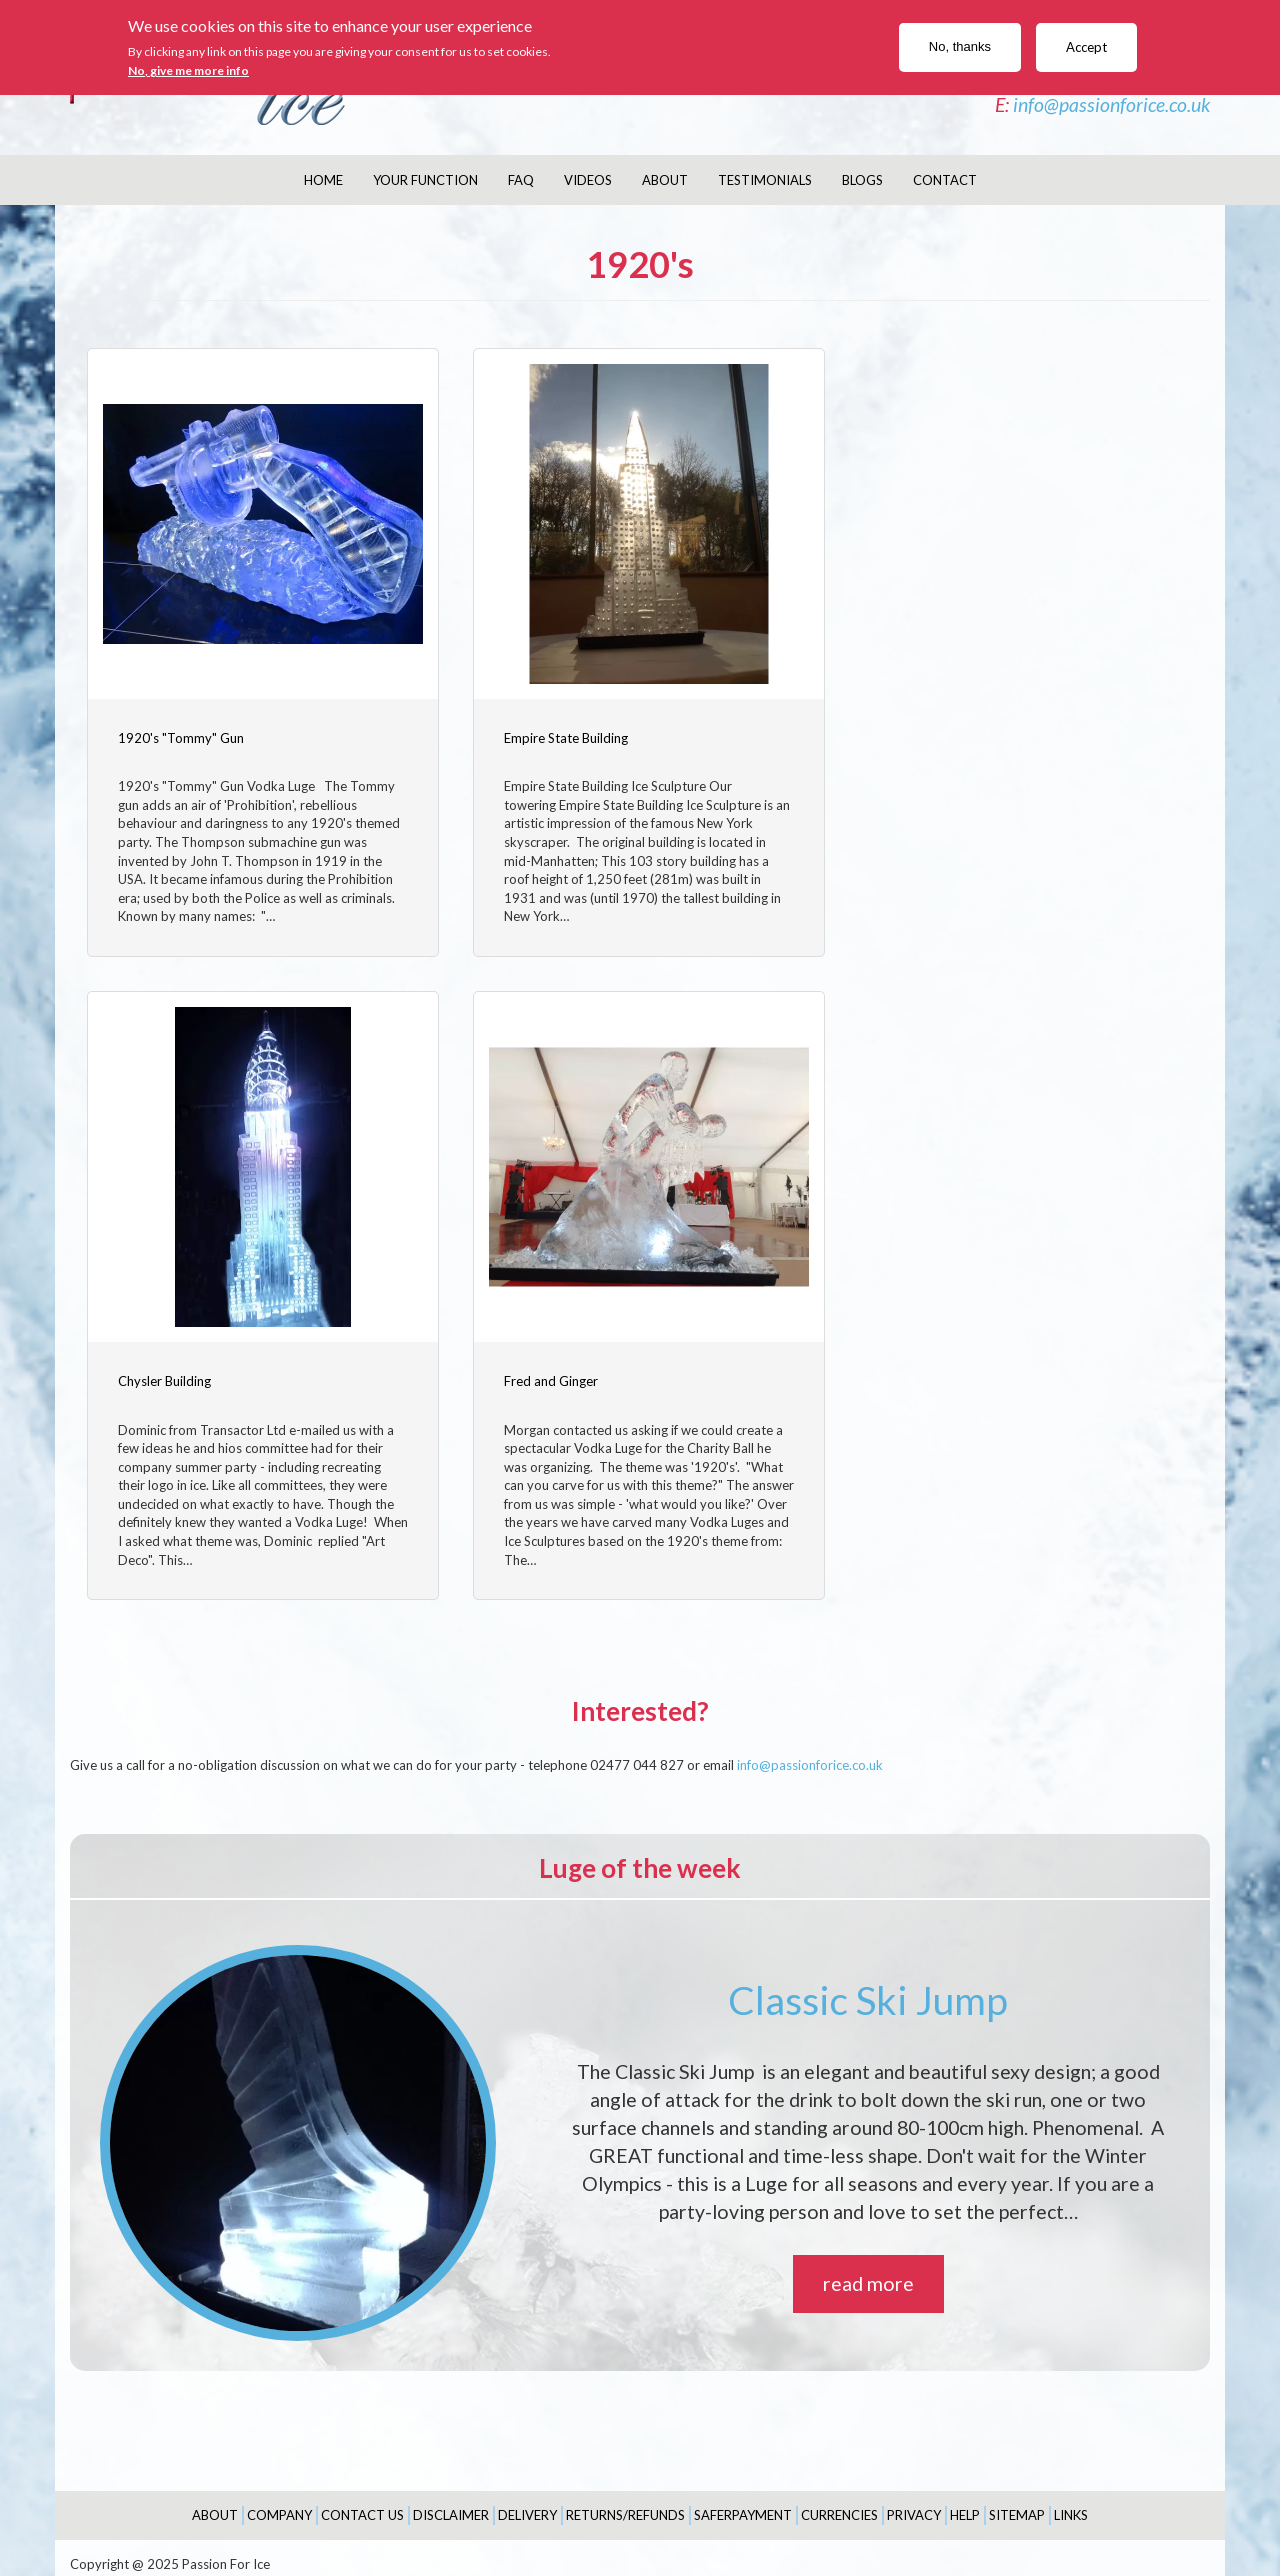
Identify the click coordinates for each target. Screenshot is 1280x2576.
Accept (1086, 47)
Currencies (839, 2502)
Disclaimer (451, 2502)
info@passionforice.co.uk (1111, 104)
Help (965, 2502)
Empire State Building (560, 731)
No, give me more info (188, 70)
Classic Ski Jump (868, 1987)
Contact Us (362, 2502)
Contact (945, 180)
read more (868, 2271)
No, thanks (960, 46)
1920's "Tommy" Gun (181, 731)
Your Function (425, 180)
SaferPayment (743, 2502)
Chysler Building (924, 731)
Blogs (862, 180)
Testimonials (765, 180)
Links (1071, 2502)
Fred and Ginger (165, 1369)
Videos (588, 180)
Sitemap (1017, 2502)
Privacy (914, 2502)
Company (279, 2502)
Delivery (527, 2502)
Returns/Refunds (625, 2502)
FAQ (521, 180)
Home (323, 180)
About (665, 180)
